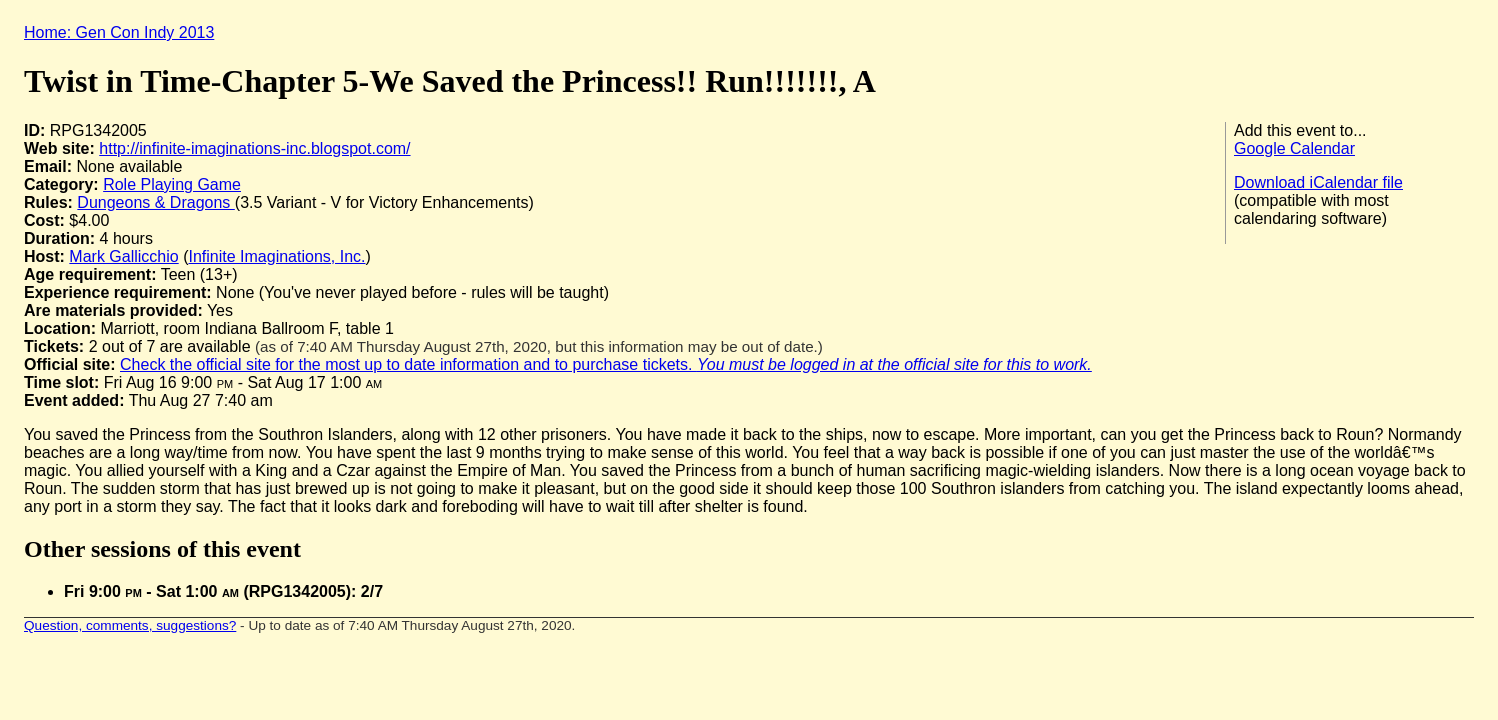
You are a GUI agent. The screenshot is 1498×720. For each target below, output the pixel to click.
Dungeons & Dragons (155, 202)
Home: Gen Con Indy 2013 (119, 32)
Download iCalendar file (1318, 182)
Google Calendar (1294, 148)
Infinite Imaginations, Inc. (276, 256)
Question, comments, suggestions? (130, 625)
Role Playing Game (172, 184)
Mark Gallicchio (123, 256)
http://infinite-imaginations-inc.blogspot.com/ (254, 148)
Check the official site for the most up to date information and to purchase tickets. (606, 364)
